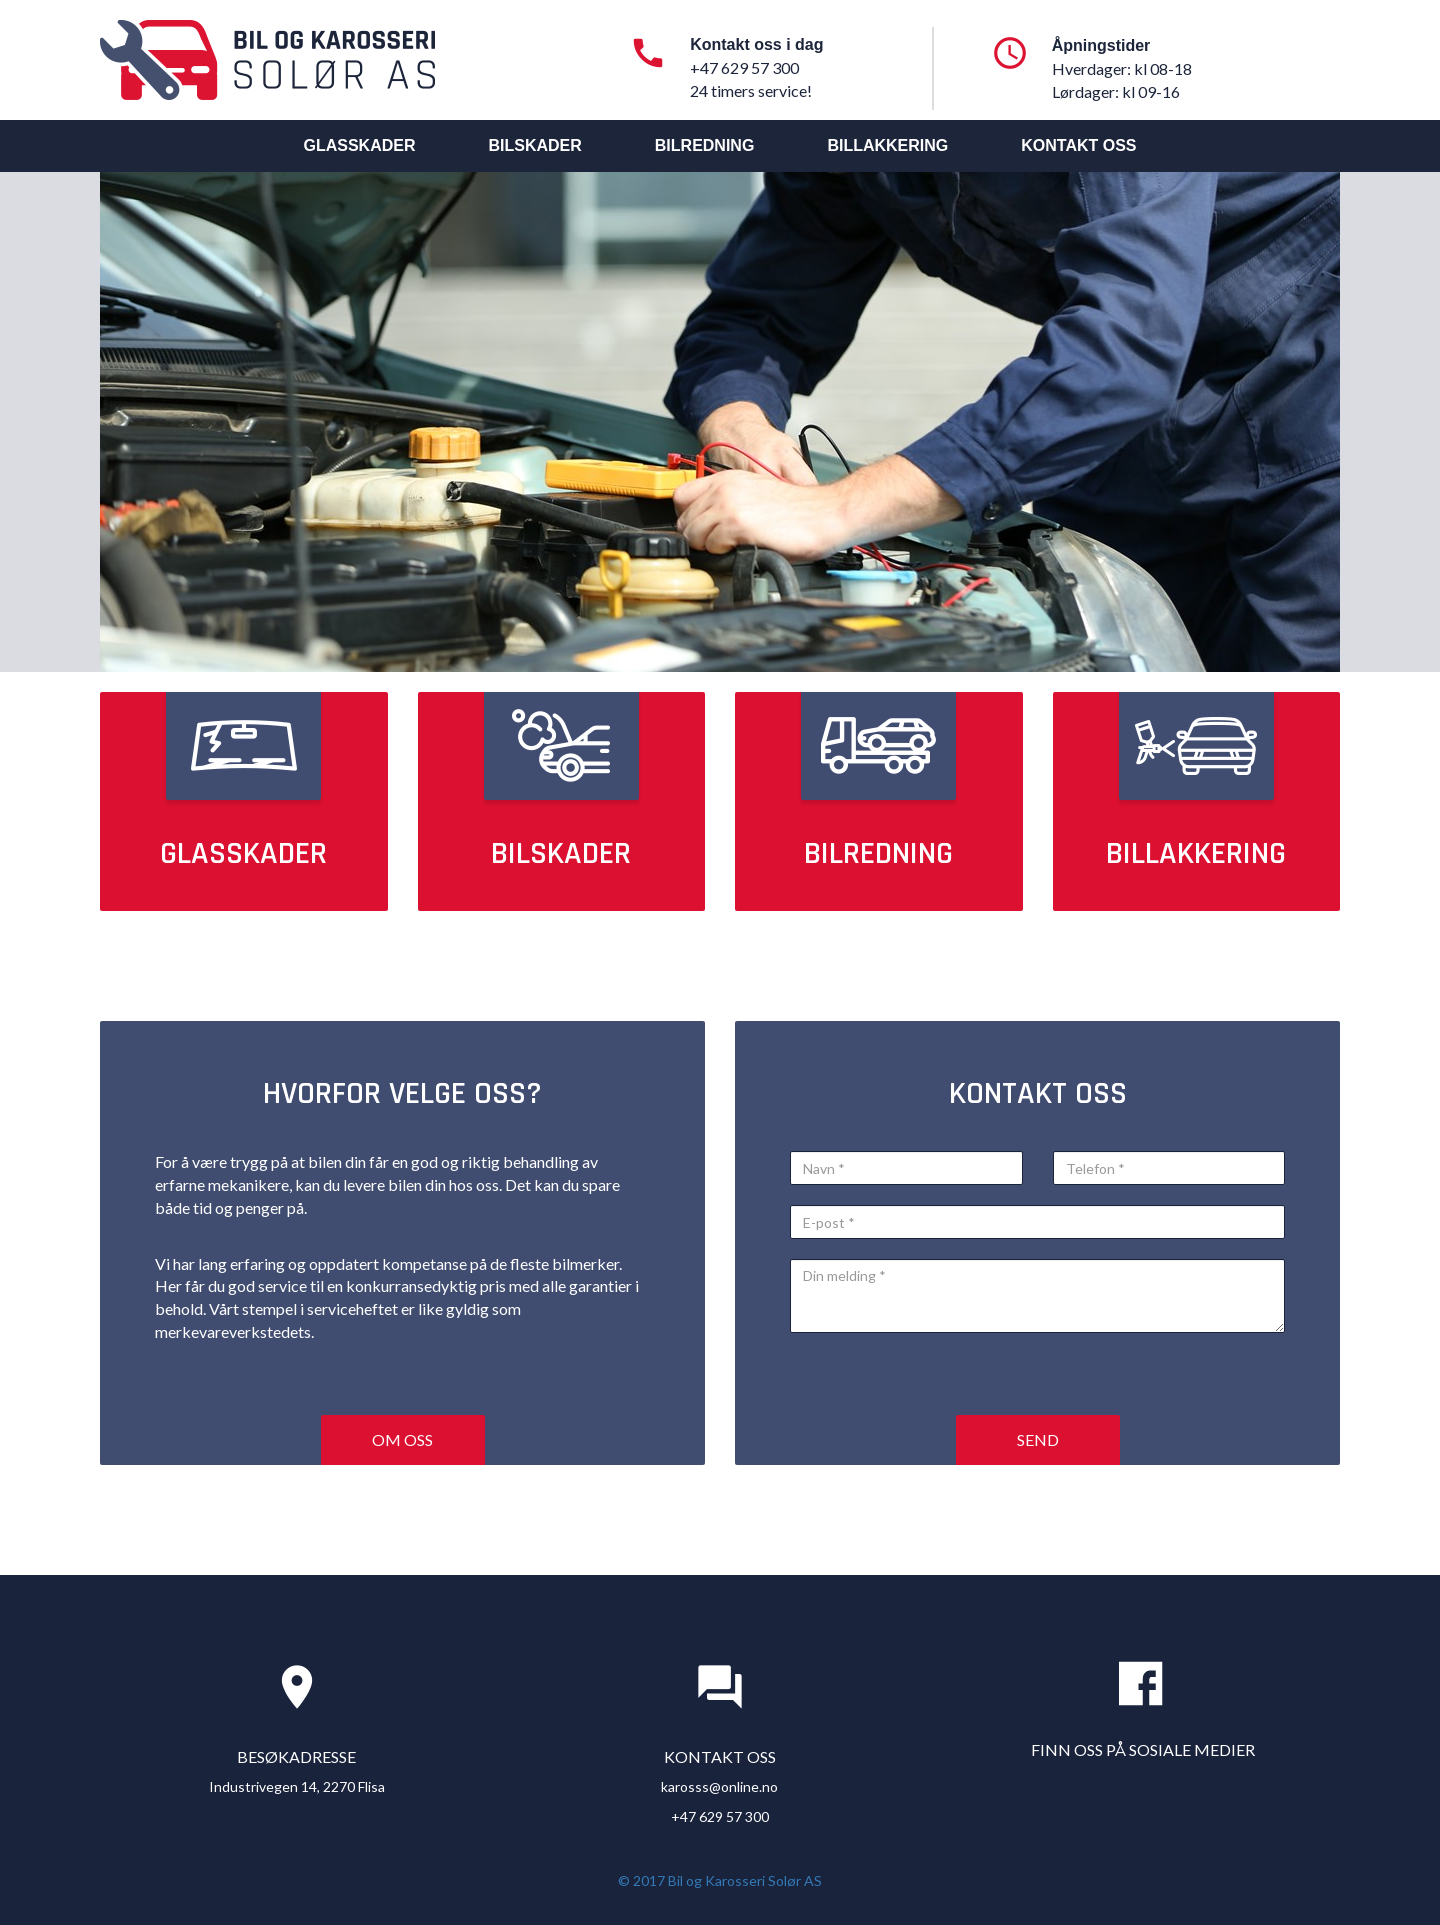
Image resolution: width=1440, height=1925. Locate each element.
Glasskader (359, 145)
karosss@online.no (719, 1786)
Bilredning (705, 145)
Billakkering (887, 145)
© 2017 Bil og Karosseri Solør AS (720, 1880)
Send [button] (1038, 1439)
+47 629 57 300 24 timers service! (751, 79)
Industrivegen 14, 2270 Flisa (297, 1786)
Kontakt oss (1078, 145)
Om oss (402, 1439)
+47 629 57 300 (720, 1816)
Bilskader (534, 145)
